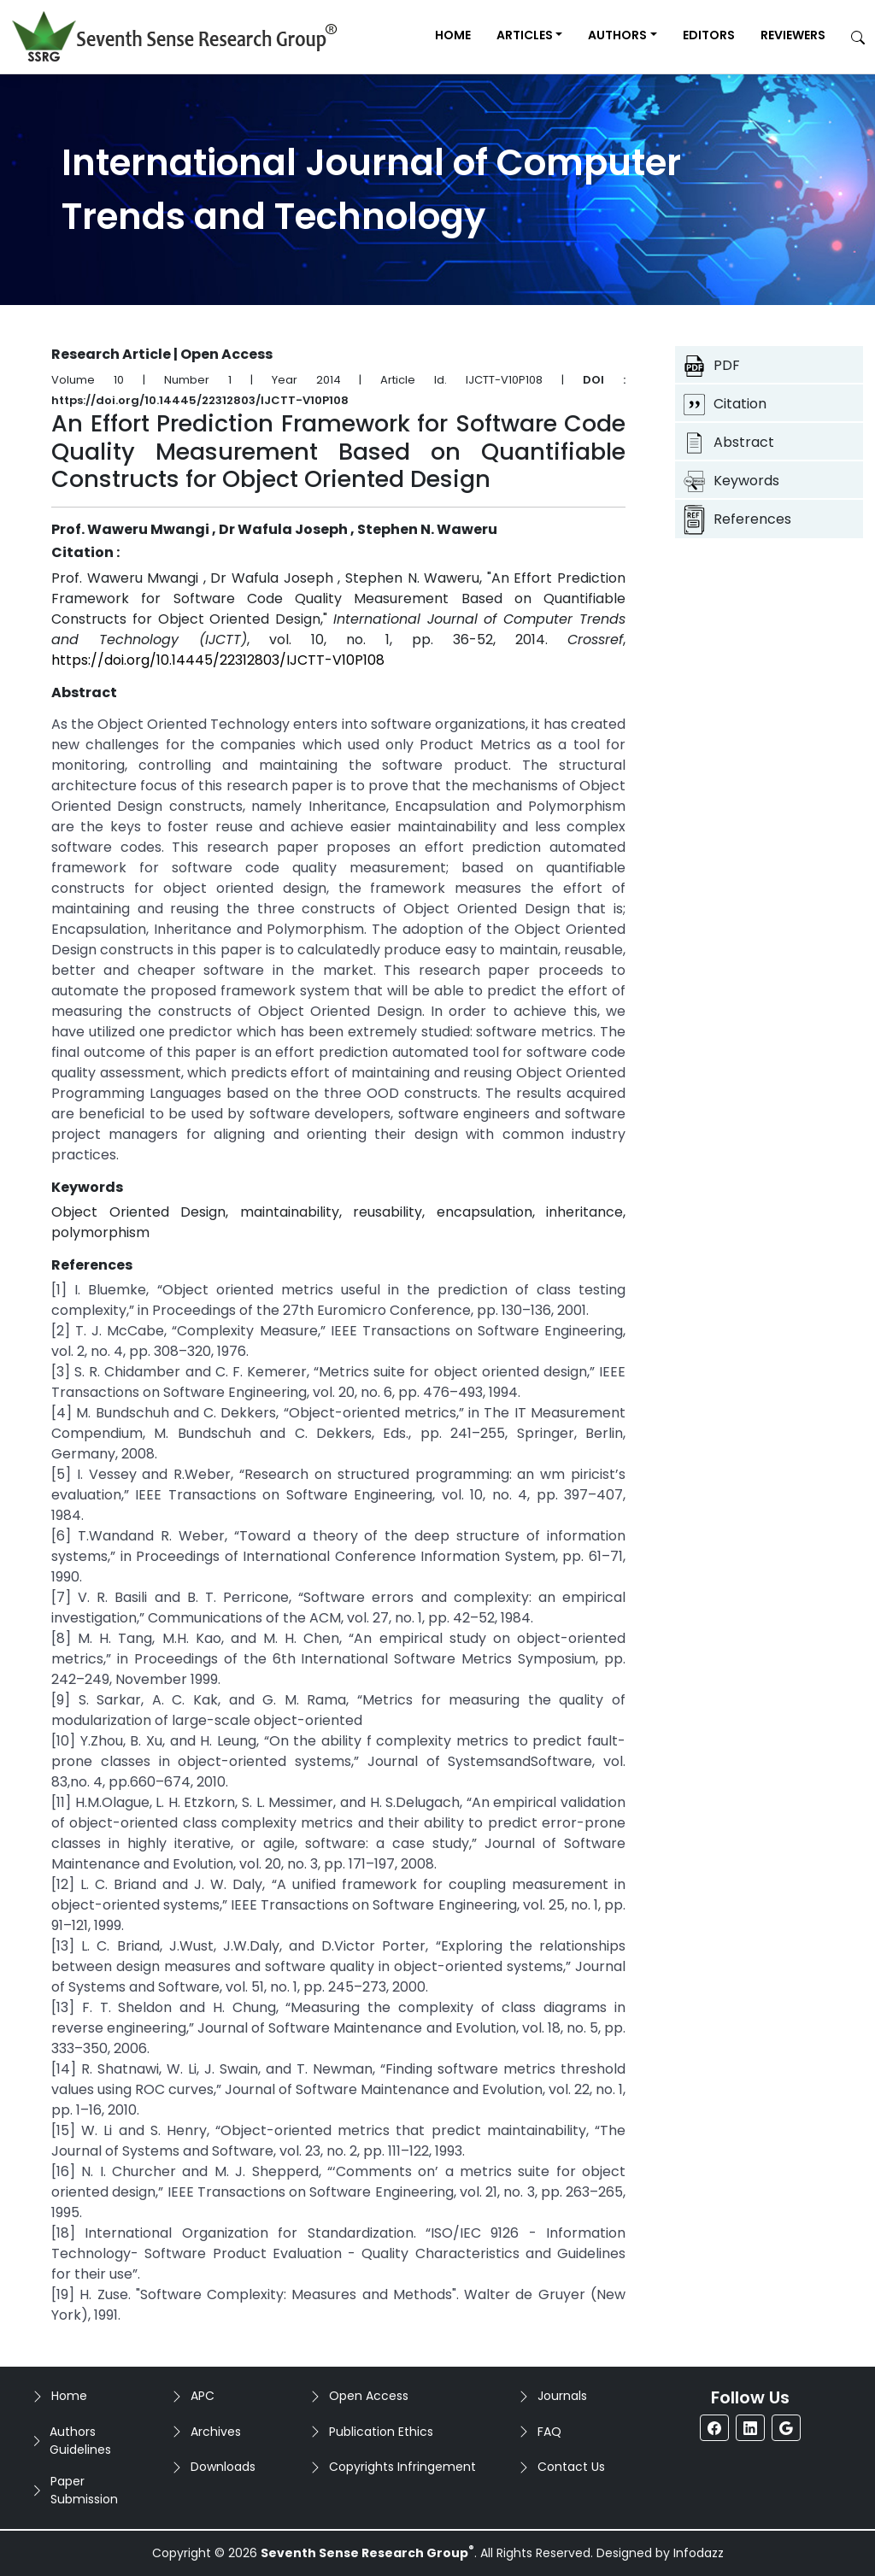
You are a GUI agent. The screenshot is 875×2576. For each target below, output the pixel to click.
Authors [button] (617, 35)
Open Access (368, 2395)
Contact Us (571, 2466)
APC (202, 2395)
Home (453, 35)
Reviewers (792, 35)
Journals (562, 2395)
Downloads (223, 2466)
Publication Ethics (381, 2431)
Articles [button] (524, 35)
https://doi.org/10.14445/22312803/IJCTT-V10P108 (218, 660)
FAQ (549, 2431)
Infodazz (698, 2552)
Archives (216, 2431)
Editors (709, 35)
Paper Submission (84, 2490)
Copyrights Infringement (402, 2466)
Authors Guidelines (80, 2440)
